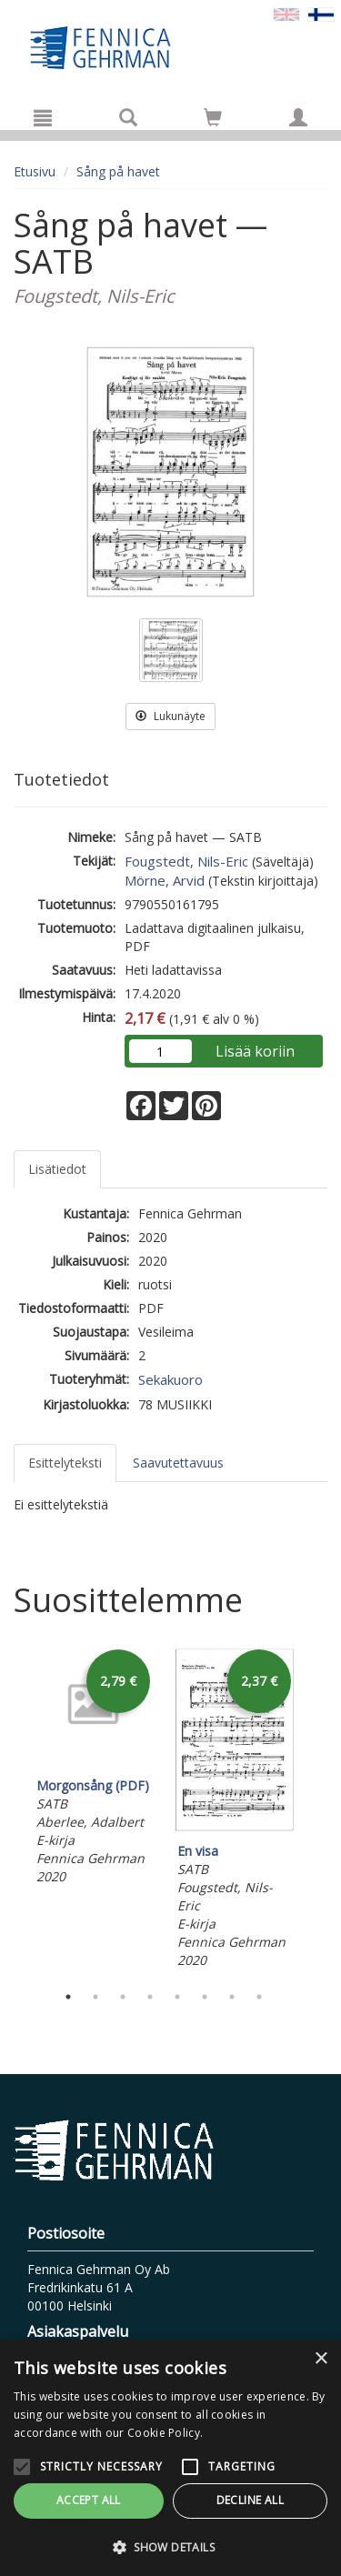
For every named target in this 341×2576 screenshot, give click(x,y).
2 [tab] (95, 1997)
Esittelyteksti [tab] (65, 1462)
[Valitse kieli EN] (286, 13)
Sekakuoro (170, 1379)
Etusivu (34, 171)
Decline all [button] (250, 2500)
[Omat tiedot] (298, 117)
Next (318, 1809)
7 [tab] (232, 1997)
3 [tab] (123, 1997)
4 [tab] (150, 1997)
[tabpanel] (93, 1767)
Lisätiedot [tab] (57, 1169)
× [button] (320, 2359)
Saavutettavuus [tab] (178, 1462)
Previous (9, 1809)
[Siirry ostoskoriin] (213, 117)
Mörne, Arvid (165, 880)
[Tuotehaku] (128, 117)
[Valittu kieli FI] (321, 13)
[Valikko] (43, 117)
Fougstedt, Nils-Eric (186, 861)
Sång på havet (118, 171)
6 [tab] (205, 1997)
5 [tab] (177, 1997)
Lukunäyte (170, 716)
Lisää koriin (255, 1051)
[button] (170, 2546)
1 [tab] (68, 1997)
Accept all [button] (88, 2500)
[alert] (170, 2458)
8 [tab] (259, 1997)
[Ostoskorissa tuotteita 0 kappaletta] (213, 120)
